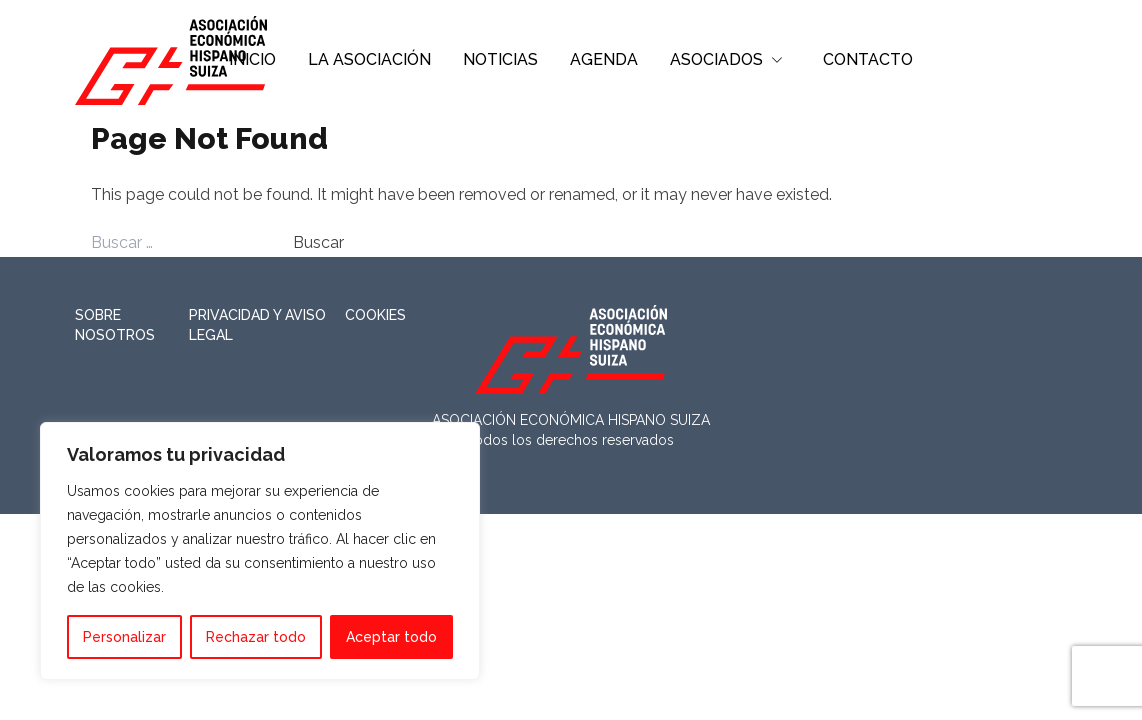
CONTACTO (868, 59)
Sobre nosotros (115, 325)
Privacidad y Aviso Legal (257, 325)
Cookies (375, 315)
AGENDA (604, 59)
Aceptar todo (391, 637)
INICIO (252, 59)
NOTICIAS (500, 59)
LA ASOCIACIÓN (369, 59)
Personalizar (124, 637)
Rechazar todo (256, 637)
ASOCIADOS (716, 59)
